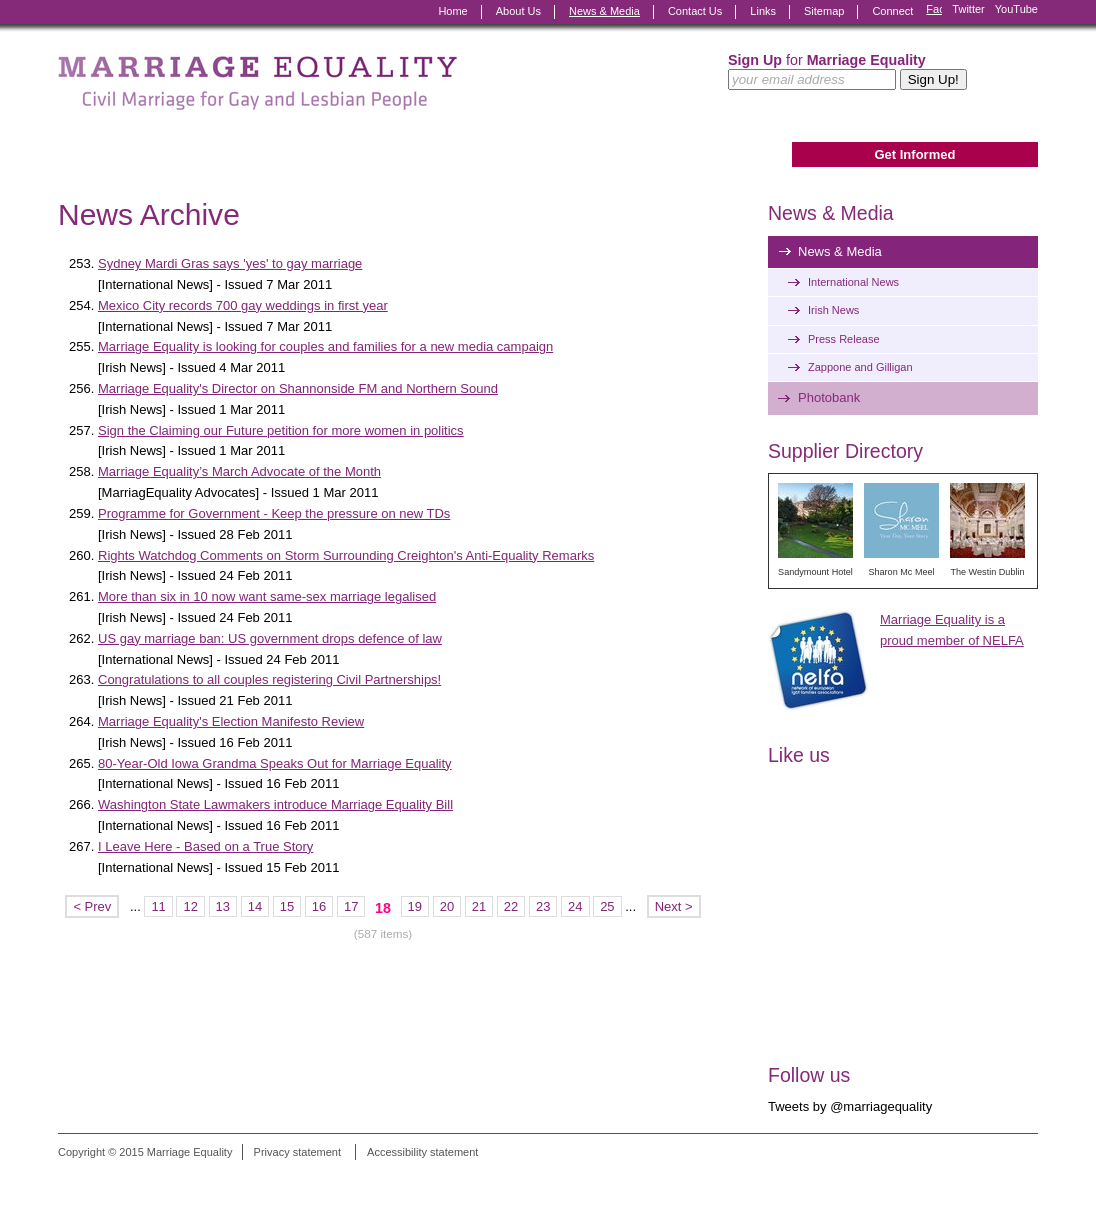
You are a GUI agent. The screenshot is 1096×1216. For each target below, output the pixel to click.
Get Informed (914, 154)
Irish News (833, 310)
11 (158, 906)
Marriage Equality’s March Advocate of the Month (239, 471)
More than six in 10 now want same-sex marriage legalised (267, 596)
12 (190, 906)
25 (607, 906)
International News (853, 282)
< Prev (92, 906)
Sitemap (824, 11)
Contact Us (695, 11)
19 (415, 906)
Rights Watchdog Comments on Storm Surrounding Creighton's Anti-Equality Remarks (346, 555)
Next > (674, 906)
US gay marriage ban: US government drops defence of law (270, 638)
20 (447, 906)
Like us (799, 755)
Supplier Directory (845, 451)
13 (223, 906)
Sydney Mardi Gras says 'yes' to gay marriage (230, 263)
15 (287, 906)
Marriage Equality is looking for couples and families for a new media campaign (325, 346)
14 (255, 906)
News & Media (604, 11)
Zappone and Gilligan (860, 367)
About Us (518, 11)
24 (575, 906)
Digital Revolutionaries (992, 1178)
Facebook (934, 12)
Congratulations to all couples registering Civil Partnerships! (269, 679)
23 (543, 906)
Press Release (844, 339)
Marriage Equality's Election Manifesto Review (231, 721)
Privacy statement (297, 1152)
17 (351, 906)
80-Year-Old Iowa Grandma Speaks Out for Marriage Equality (275, 763)
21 (479, 906)
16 (319, 906)
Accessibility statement (422, 1152)
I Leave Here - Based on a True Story (205, 846)
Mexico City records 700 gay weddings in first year (243, 305)
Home (452, 11)
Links (763, 11)
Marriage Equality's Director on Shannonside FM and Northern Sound (298, 388)
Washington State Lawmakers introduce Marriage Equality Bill (275, 804)
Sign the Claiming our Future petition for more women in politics (281, 430)
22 (511, 906)
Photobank (829, 397)
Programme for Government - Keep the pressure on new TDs (274, 513)
